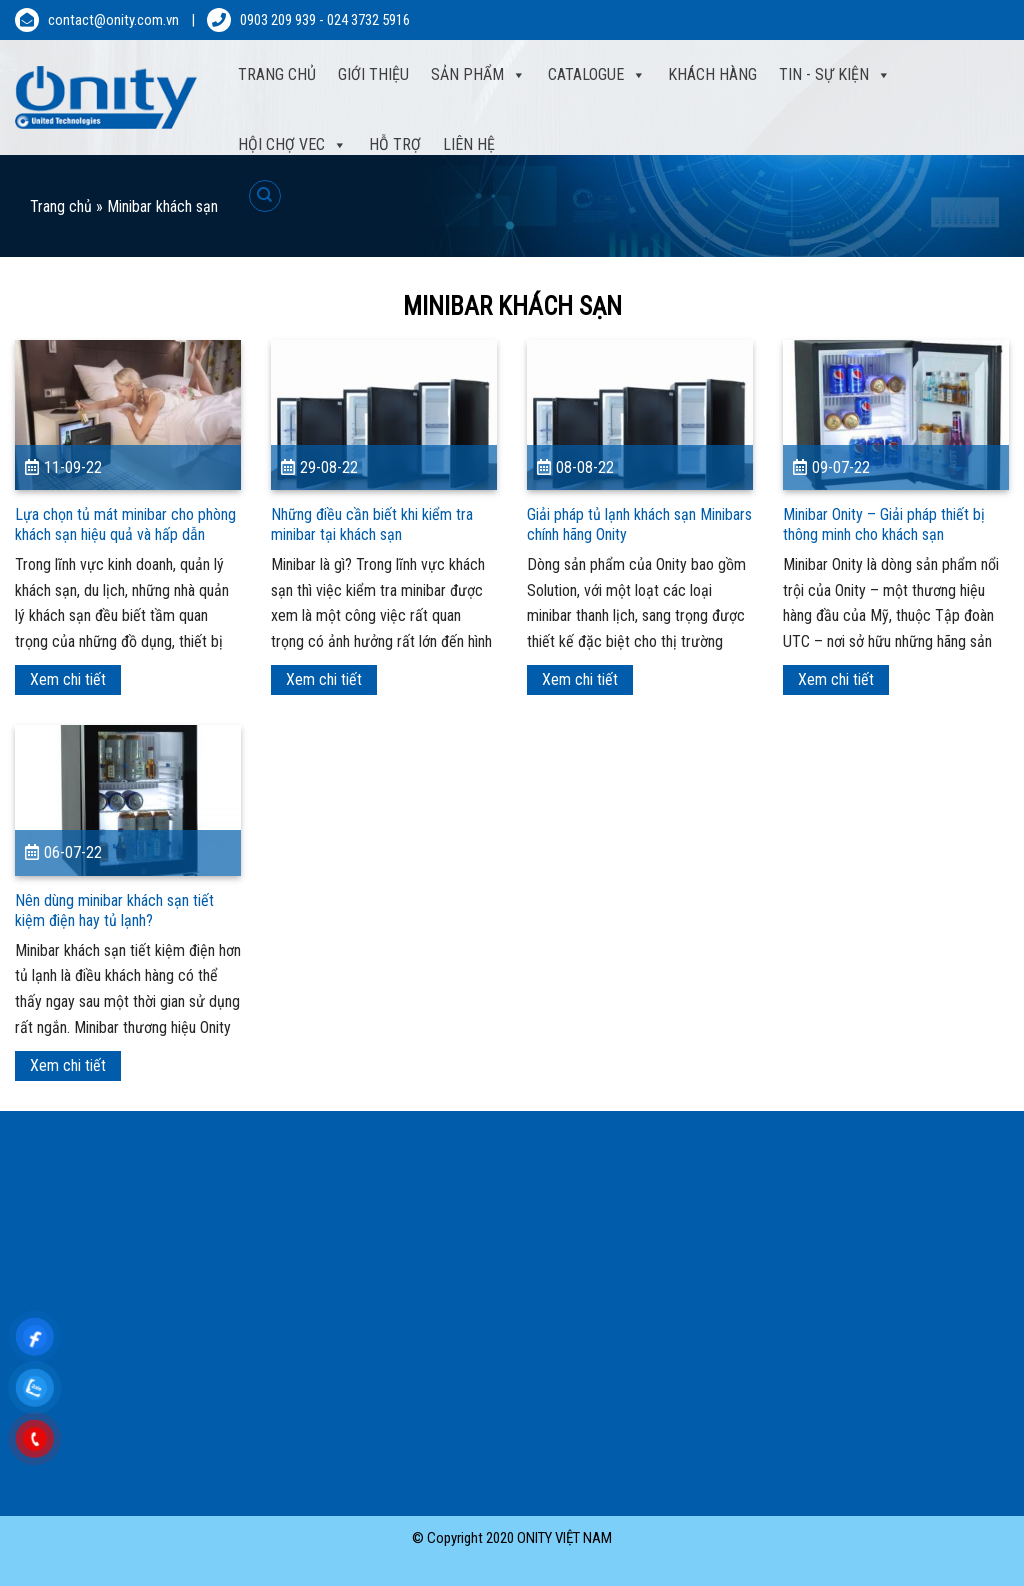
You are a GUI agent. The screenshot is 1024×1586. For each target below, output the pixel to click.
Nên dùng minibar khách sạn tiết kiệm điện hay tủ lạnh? (114, 910)
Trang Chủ (277, 74)
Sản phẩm (478, 75)
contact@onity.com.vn (113, 20)
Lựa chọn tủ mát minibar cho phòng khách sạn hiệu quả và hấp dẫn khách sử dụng (125, 534)
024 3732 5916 (368, 20)
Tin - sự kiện (835, 75)
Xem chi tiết (68, 679)
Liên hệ (469, 144)
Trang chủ (61, 206)
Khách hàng (712, 74)
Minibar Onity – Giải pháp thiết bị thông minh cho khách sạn (884, 524)
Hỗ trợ (395, 144)
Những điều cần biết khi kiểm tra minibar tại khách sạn (372, 524)
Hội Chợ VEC (292, 145)
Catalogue (597, 75)
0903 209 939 (278, 20)
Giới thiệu (373, 74)
